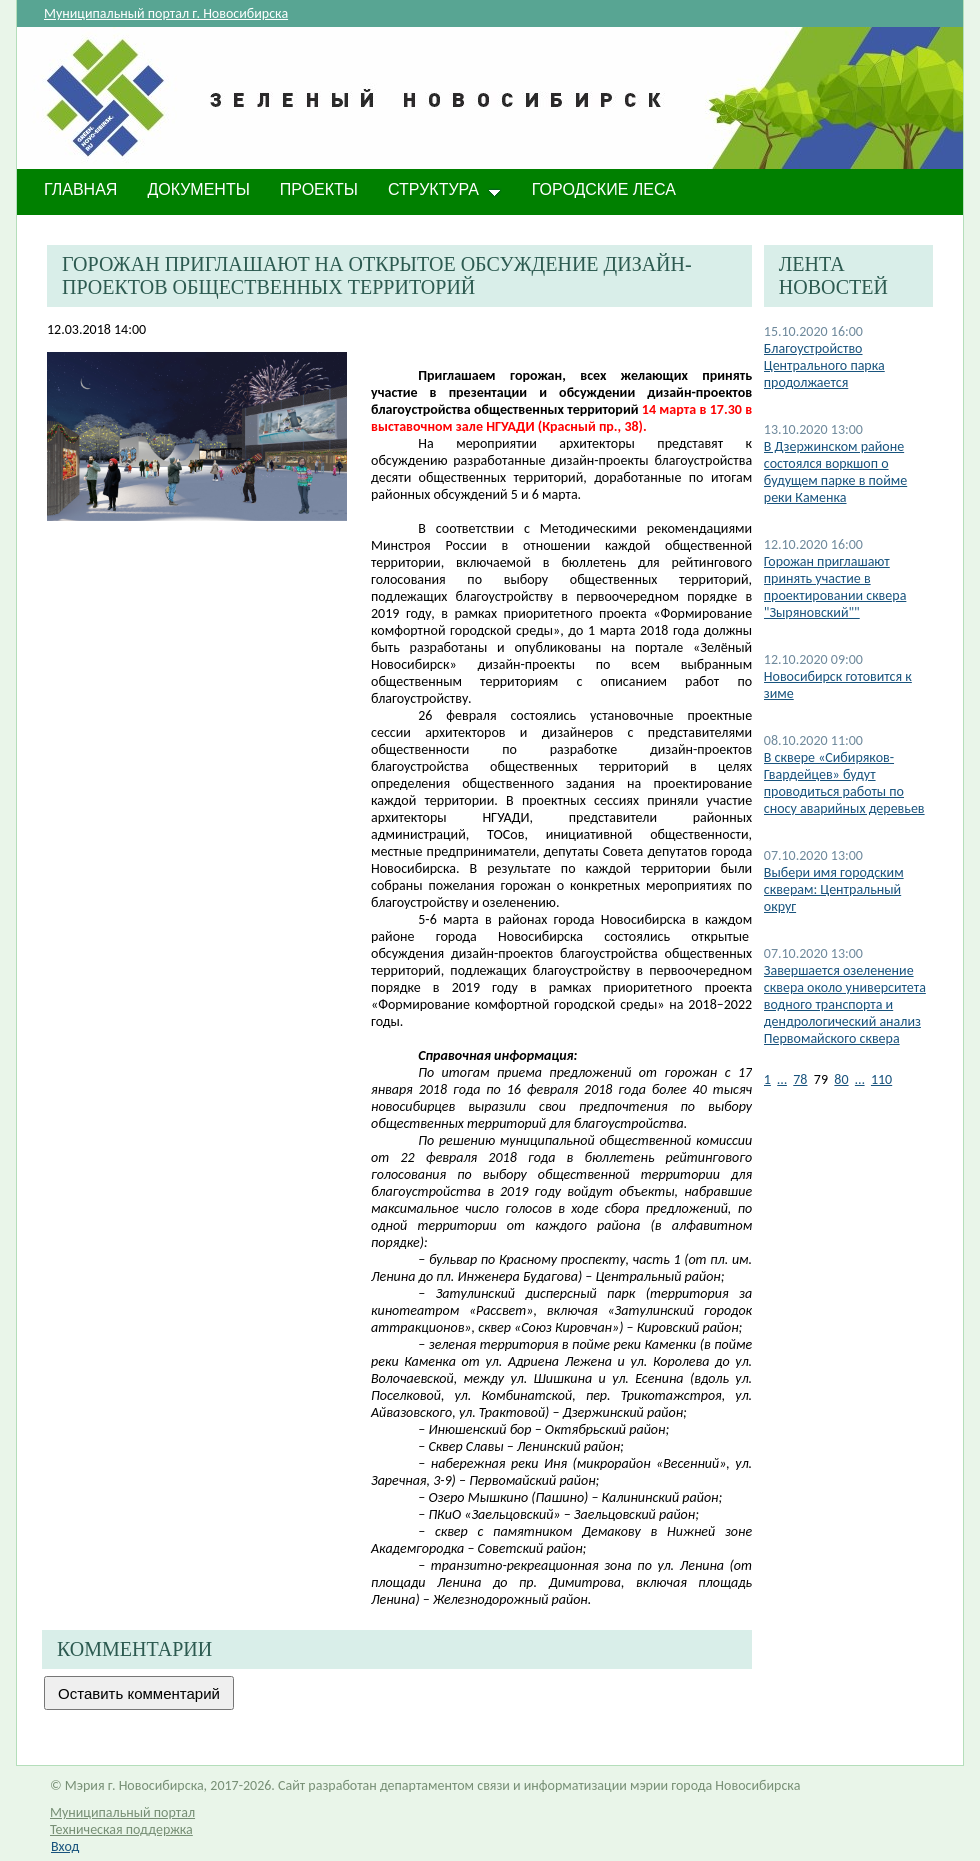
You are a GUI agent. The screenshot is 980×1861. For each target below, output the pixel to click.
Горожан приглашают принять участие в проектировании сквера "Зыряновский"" (835, 587)
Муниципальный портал (122, 1812)
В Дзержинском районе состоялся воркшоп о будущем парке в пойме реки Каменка (835, 472)
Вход (65, 1846)
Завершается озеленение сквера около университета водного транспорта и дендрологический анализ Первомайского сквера (845, 1004)
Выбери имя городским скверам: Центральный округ (834, 889)
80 (841, 1079)
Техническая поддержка (121, 1829)
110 (881, 1079)
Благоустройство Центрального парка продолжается (824, 365)
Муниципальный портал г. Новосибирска (166, 13)
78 (800, 1079)
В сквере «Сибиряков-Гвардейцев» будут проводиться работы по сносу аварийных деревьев (844, 783)
